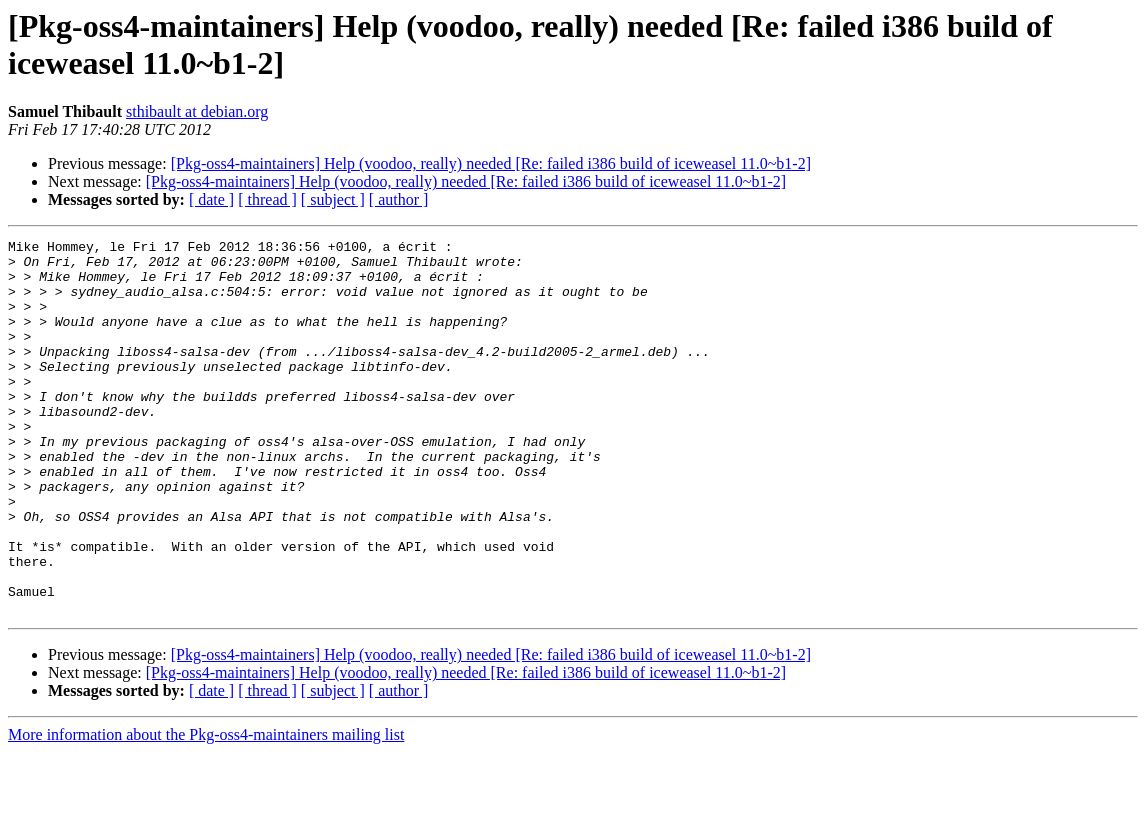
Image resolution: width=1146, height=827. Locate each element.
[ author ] (399, 199)
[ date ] (211, 199)
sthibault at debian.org (197, 111)
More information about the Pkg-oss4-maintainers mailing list (206, 809)
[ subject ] (333, 199)
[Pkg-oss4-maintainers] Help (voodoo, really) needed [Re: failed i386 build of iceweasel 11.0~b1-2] (491, 163)
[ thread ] (267, 199)
